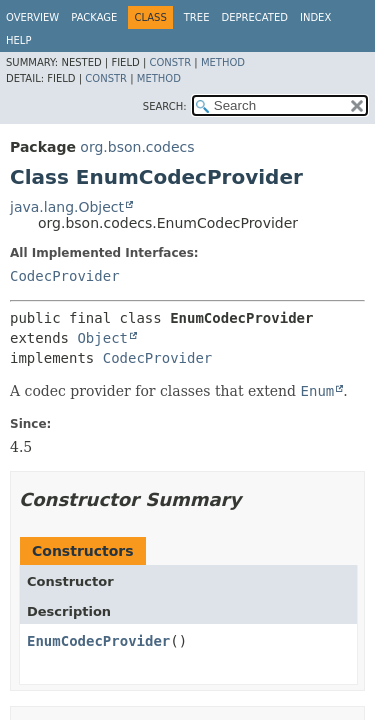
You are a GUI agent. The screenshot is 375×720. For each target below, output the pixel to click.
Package (94, 17)
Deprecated (254, 17)
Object (102, 338)
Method (223, 62)
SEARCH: (165, 106)
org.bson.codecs (137, 147)
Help (18, 40)
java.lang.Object (67, 207)
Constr (170, 62)
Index (315, 17)
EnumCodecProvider (98, 641)
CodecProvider (65, 276)
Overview (32, 17)
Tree (197, 17)
